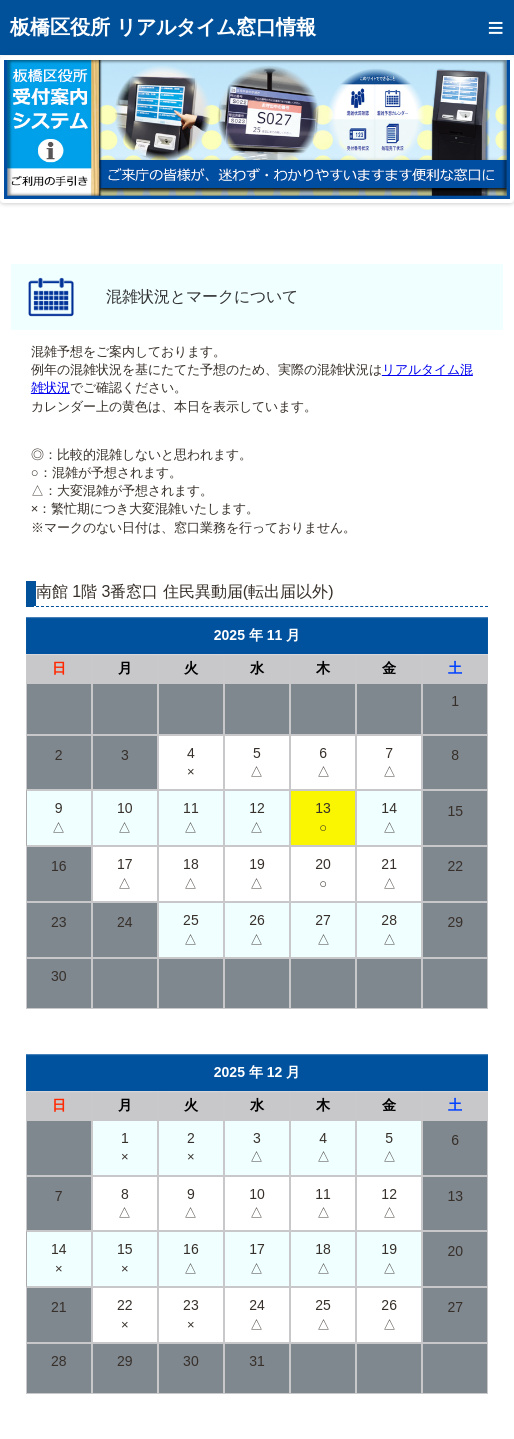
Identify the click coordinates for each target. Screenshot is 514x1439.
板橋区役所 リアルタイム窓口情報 (163, 27)
